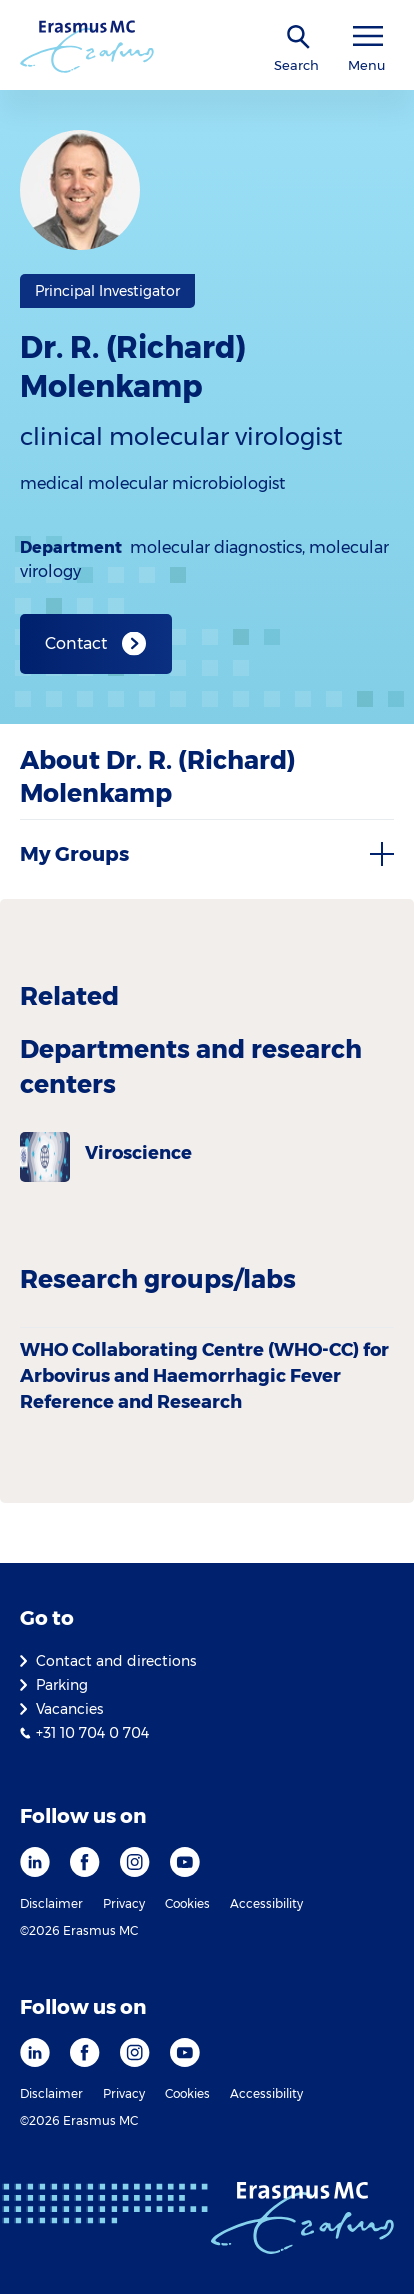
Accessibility (266, 1903)
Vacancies (69, 1709)
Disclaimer (51, 1903)
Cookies (187, 1903)
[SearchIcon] (299, 37)
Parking (62, 1685)
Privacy (124, 1903)
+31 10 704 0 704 (92, 1733)
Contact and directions (116, 1661)
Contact (76, 643)
